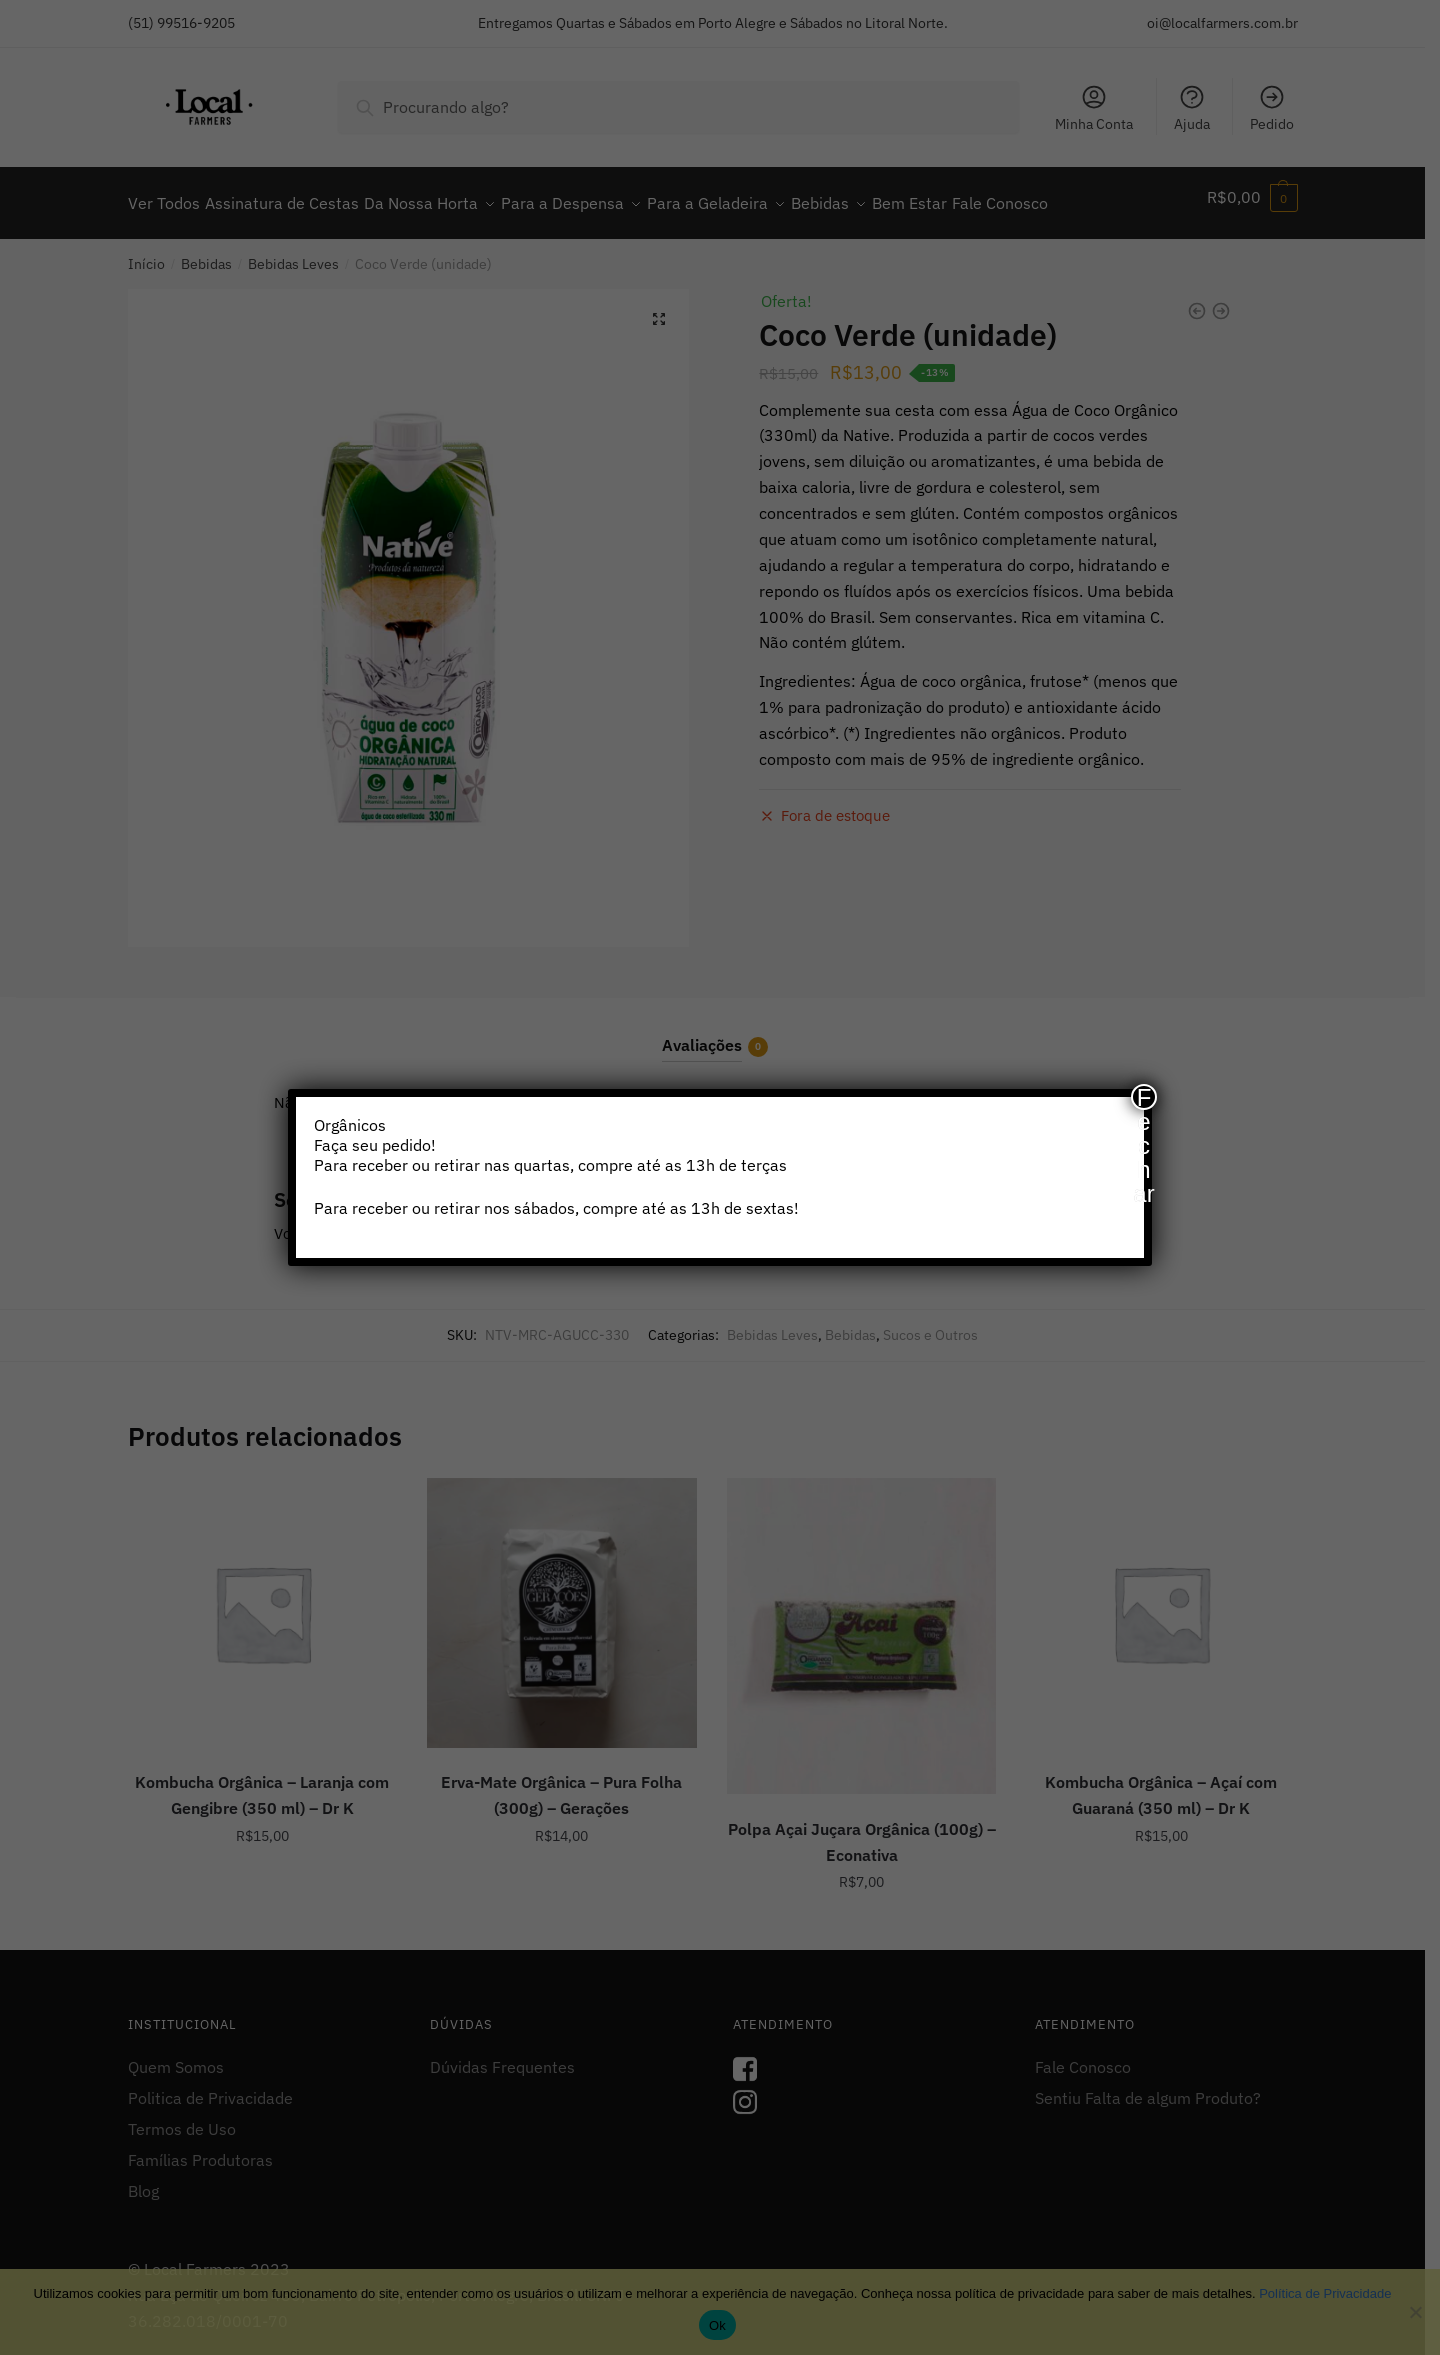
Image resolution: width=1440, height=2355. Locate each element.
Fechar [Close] (1143, 1097)
